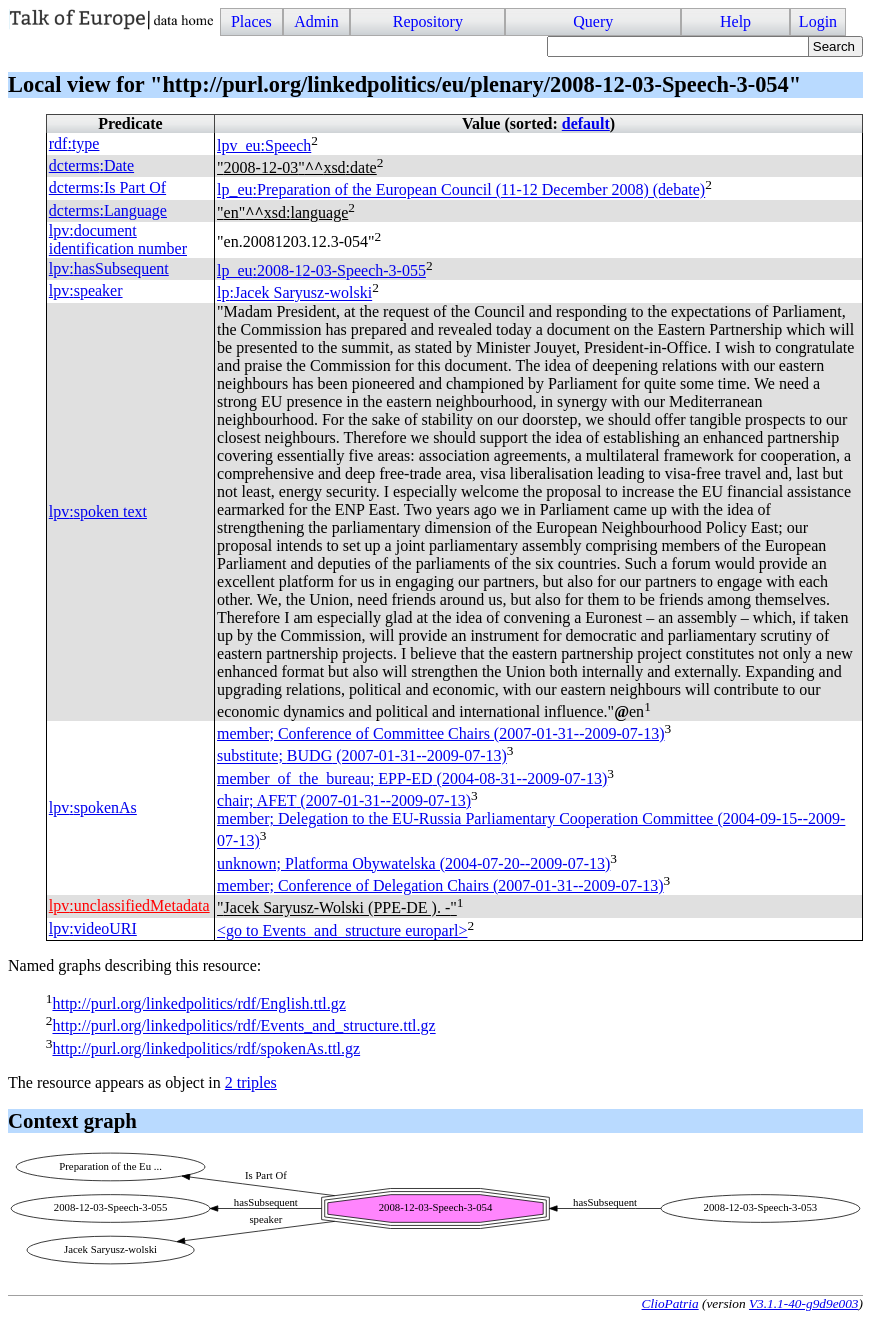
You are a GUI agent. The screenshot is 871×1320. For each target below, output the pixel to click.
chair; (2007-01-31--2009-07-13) (344, 800)
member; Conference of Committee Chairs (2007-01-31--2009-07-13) (440, 733)
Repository (428, 21)
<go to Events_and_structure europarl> (342, 930)
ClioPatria (670, 1303)
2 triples (251, 1082)
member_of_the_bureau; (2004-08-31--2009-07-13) (412, 778)
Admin (316, 21)
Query (593, 21)
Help (735, 21)
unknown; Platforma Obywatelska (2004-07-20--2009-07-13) (413, 863)
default (586, 123)
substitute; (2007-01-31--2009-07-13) (362, 756)
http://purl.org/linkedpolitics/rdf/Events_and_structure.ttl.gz (243, 1026)
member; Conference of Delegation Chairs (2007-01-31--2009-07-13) (440, 885)
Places (251, 21)
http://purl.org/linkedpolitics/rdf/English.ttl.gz (198, 1003)
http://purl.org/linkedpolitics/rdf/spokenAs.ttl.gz (206, 1048)
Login (818, 21)
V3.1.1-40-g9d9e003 (804, 1303)
